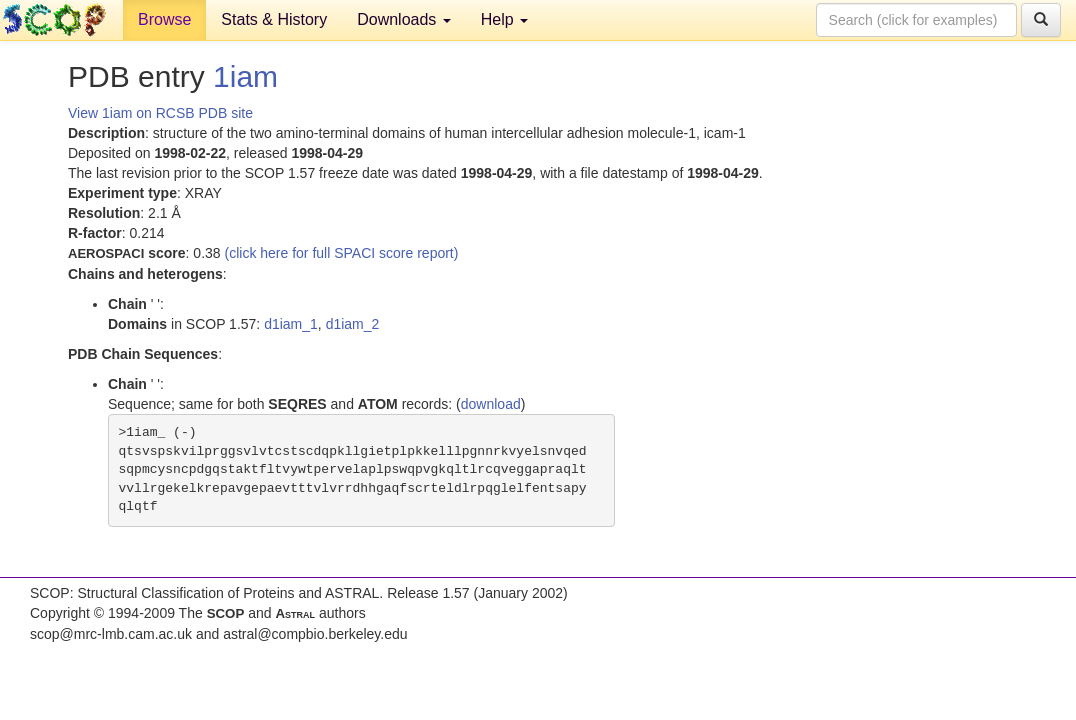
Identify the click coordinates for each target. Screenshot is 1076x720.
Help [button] (504, 19)
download (491, 404)
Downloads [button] (404, 19)
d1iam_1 (291, 324)
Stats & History (274, 19)
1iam (245, 76)
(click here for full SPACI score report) (342, 253)
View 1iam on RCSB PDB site (160, 113)
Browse (164, 19)
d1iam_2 (353, 324)
